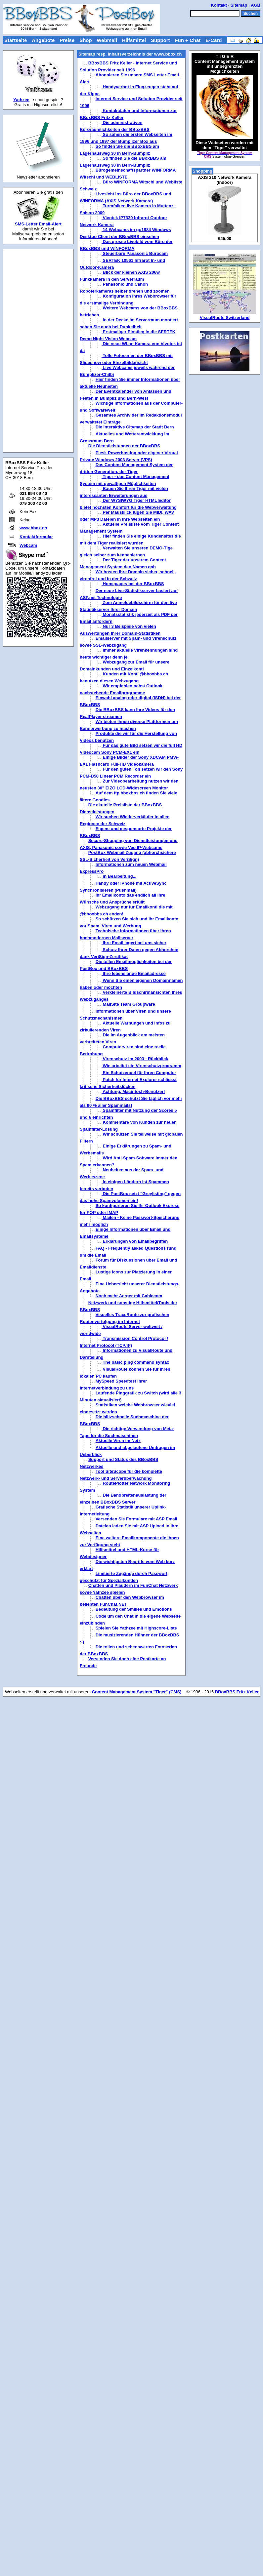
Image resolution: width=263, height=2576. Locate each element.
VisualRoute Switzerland (225, 317)
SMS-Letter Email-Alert (38, 223)
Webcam (28, 545)
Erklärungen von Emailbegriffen (135, 1241)
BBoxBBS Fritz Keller (237, 1691)
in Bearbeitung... (119, 876)
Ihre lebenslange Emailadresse (134, 973)
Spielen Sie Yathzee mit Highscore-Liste (136, 1628)
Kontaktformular (36, 536)
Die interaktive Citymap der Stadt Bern (135, 426)
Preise (67, 40)
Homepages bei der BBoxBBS (133, 583)
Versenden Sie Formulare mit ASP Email (136, 1518)
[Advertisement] (38, 351)
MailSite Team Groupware (128, 1004)
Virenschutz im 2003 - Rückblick (135, 1058)
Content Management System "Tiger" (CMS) (137, 1691)
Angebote (43, 40)
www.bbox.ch (33, 527)
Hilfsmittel (134, 40)
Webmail (107, 40)
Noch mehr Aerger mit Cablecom (129, 1295)
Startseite (15, 40)
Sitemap (239, 5)
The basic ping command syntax (135, 1362)
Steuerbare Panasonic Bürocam (135, 253)
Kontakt (219, 5)
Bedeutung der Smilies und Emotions (134, 1609)
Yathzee (21, 99)
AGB (255, 5)
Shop (85, 40)
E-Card (213, 40)
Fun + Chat (187, 40)
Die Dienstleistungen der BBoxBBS (124, 445)
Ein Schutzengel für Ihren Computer (139, 1072)
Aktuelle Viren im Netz (118, 1440)
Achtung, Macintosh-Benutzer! (133, 1091)
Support (160, 40)
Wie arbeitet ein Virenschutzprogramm (141, 1065)
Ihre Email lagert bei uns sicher (134, 942)
